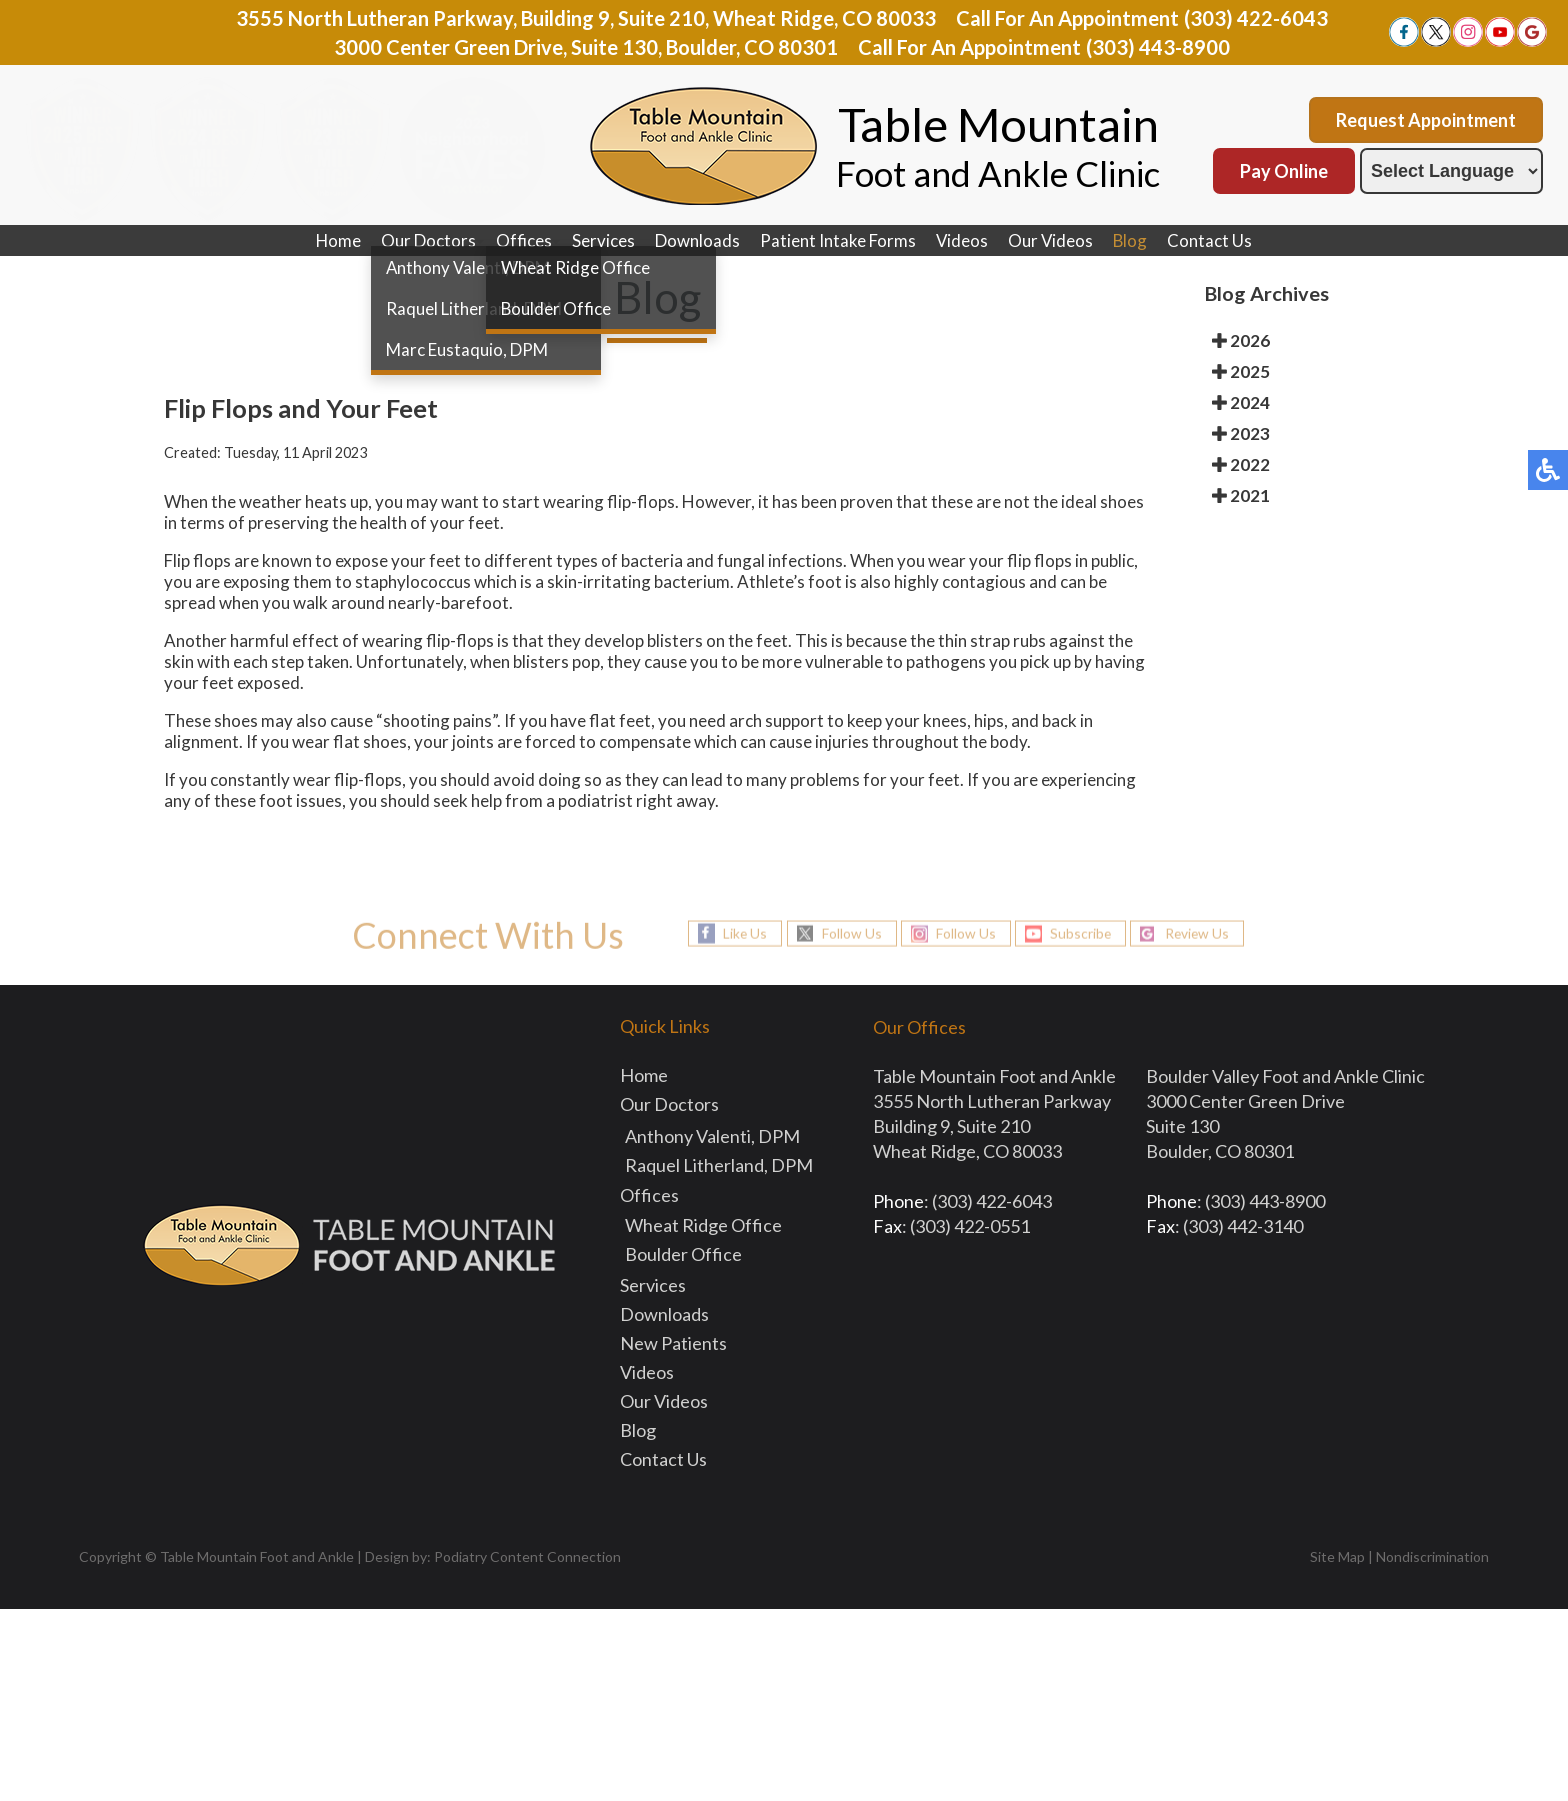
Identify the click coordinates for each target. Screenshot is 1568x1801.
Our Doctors (427, 240)
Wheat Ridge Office (703, 1225)
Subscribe (1081, 933)
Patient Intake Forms (837, 240)
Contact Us (1211, 240)
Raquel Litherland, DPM (719, 1165)
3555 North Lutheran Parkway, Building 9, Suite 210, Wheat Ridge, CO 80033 (586, 18)
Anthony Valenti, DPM (712, 1136)
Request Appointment (1426, 120)
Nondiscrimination (1432, 1556)
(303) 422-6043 (1256, 18)
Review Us (1201, 933)
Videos (961, 240)
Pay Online (1284, 171)
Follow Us (848, 933)
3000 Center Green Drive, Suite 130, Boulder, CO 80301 (586, 47)
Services (602, 240)
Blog (1131, 240)
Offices (523, 240)
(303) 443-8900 (1158, 47)
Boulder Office (683, 1254)
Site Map (1337, 1556)
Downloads (696, 240)
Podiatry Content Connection (527, 1556)
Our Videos (1051, 240)
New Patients (673, 1343)
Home (337, 240)
